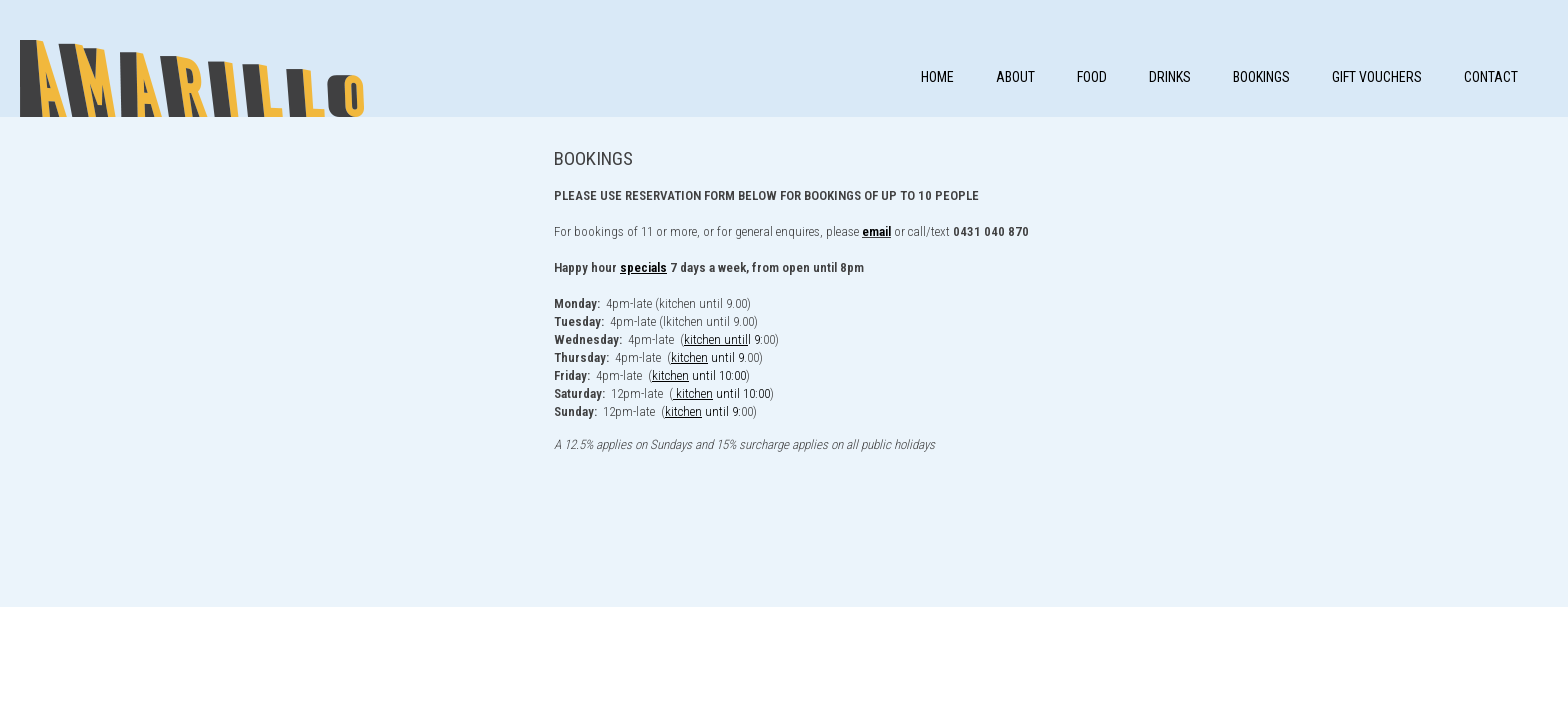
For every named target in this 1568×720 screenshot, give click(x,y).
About (1015, 77)
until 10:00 (699, 375)
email (876, 231)
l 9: (723, 339)
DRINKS (1170, 77)
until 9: (703, 411)
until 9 (707, 357)
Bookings (1261, 77)
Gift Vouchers (1377, 77)
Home (937, 77)
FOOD (1092, 77)
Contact (1491, 77)
